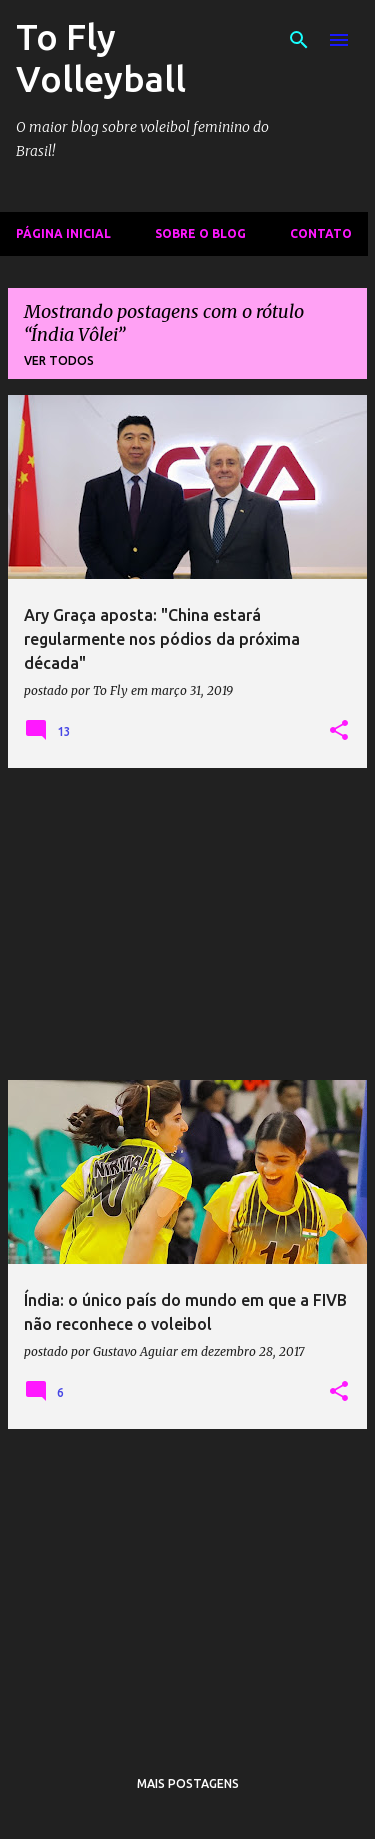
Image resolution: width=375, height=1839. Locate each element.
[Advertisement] (187, 924)
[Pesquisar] (299, 40)
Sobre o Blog (200, 233)
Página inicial (63, 233)
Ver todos (59, 360)
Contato (321, 233)
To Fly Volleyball (101, 57)
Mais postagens (188, 1783)
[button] (339, 731)
